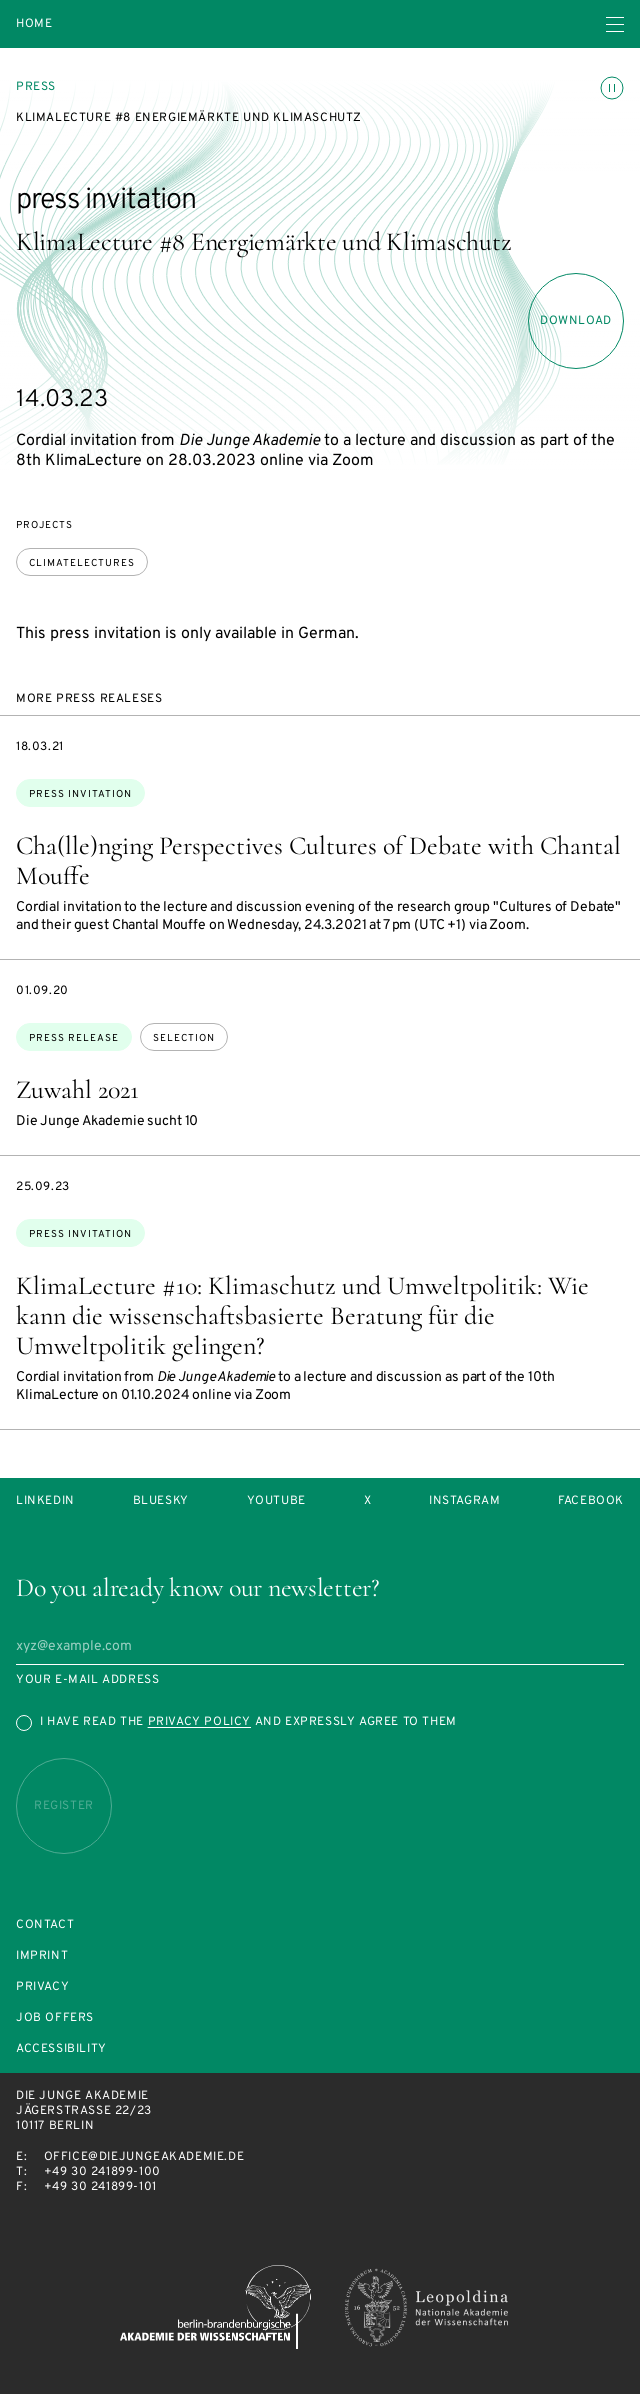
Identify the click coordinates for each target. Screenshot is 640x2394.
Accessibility (61, 2049)
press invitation (80, 794)
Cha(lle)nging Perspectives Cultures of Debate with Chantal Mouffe (318, 860)
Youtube (276, 1501)
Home (34, 24)
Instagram (464, 1501)
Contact (45, 1925)
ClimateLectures (82, 563)
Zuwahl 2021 (77, 1089)
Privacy (42, 1987)
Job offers (55, 2018)
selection (184, 1038)
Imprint (42, 1956)
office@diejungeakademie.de (144, 2157)
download (576, 321)
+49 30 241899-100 (102, 2172)
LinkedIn (45, 1501)
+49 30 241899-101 (100, 2187)
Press (36, 87)
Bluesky (161, 1501)
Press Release (74, 1038)
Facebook (591, 1501)
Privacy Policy (199, 1722)
